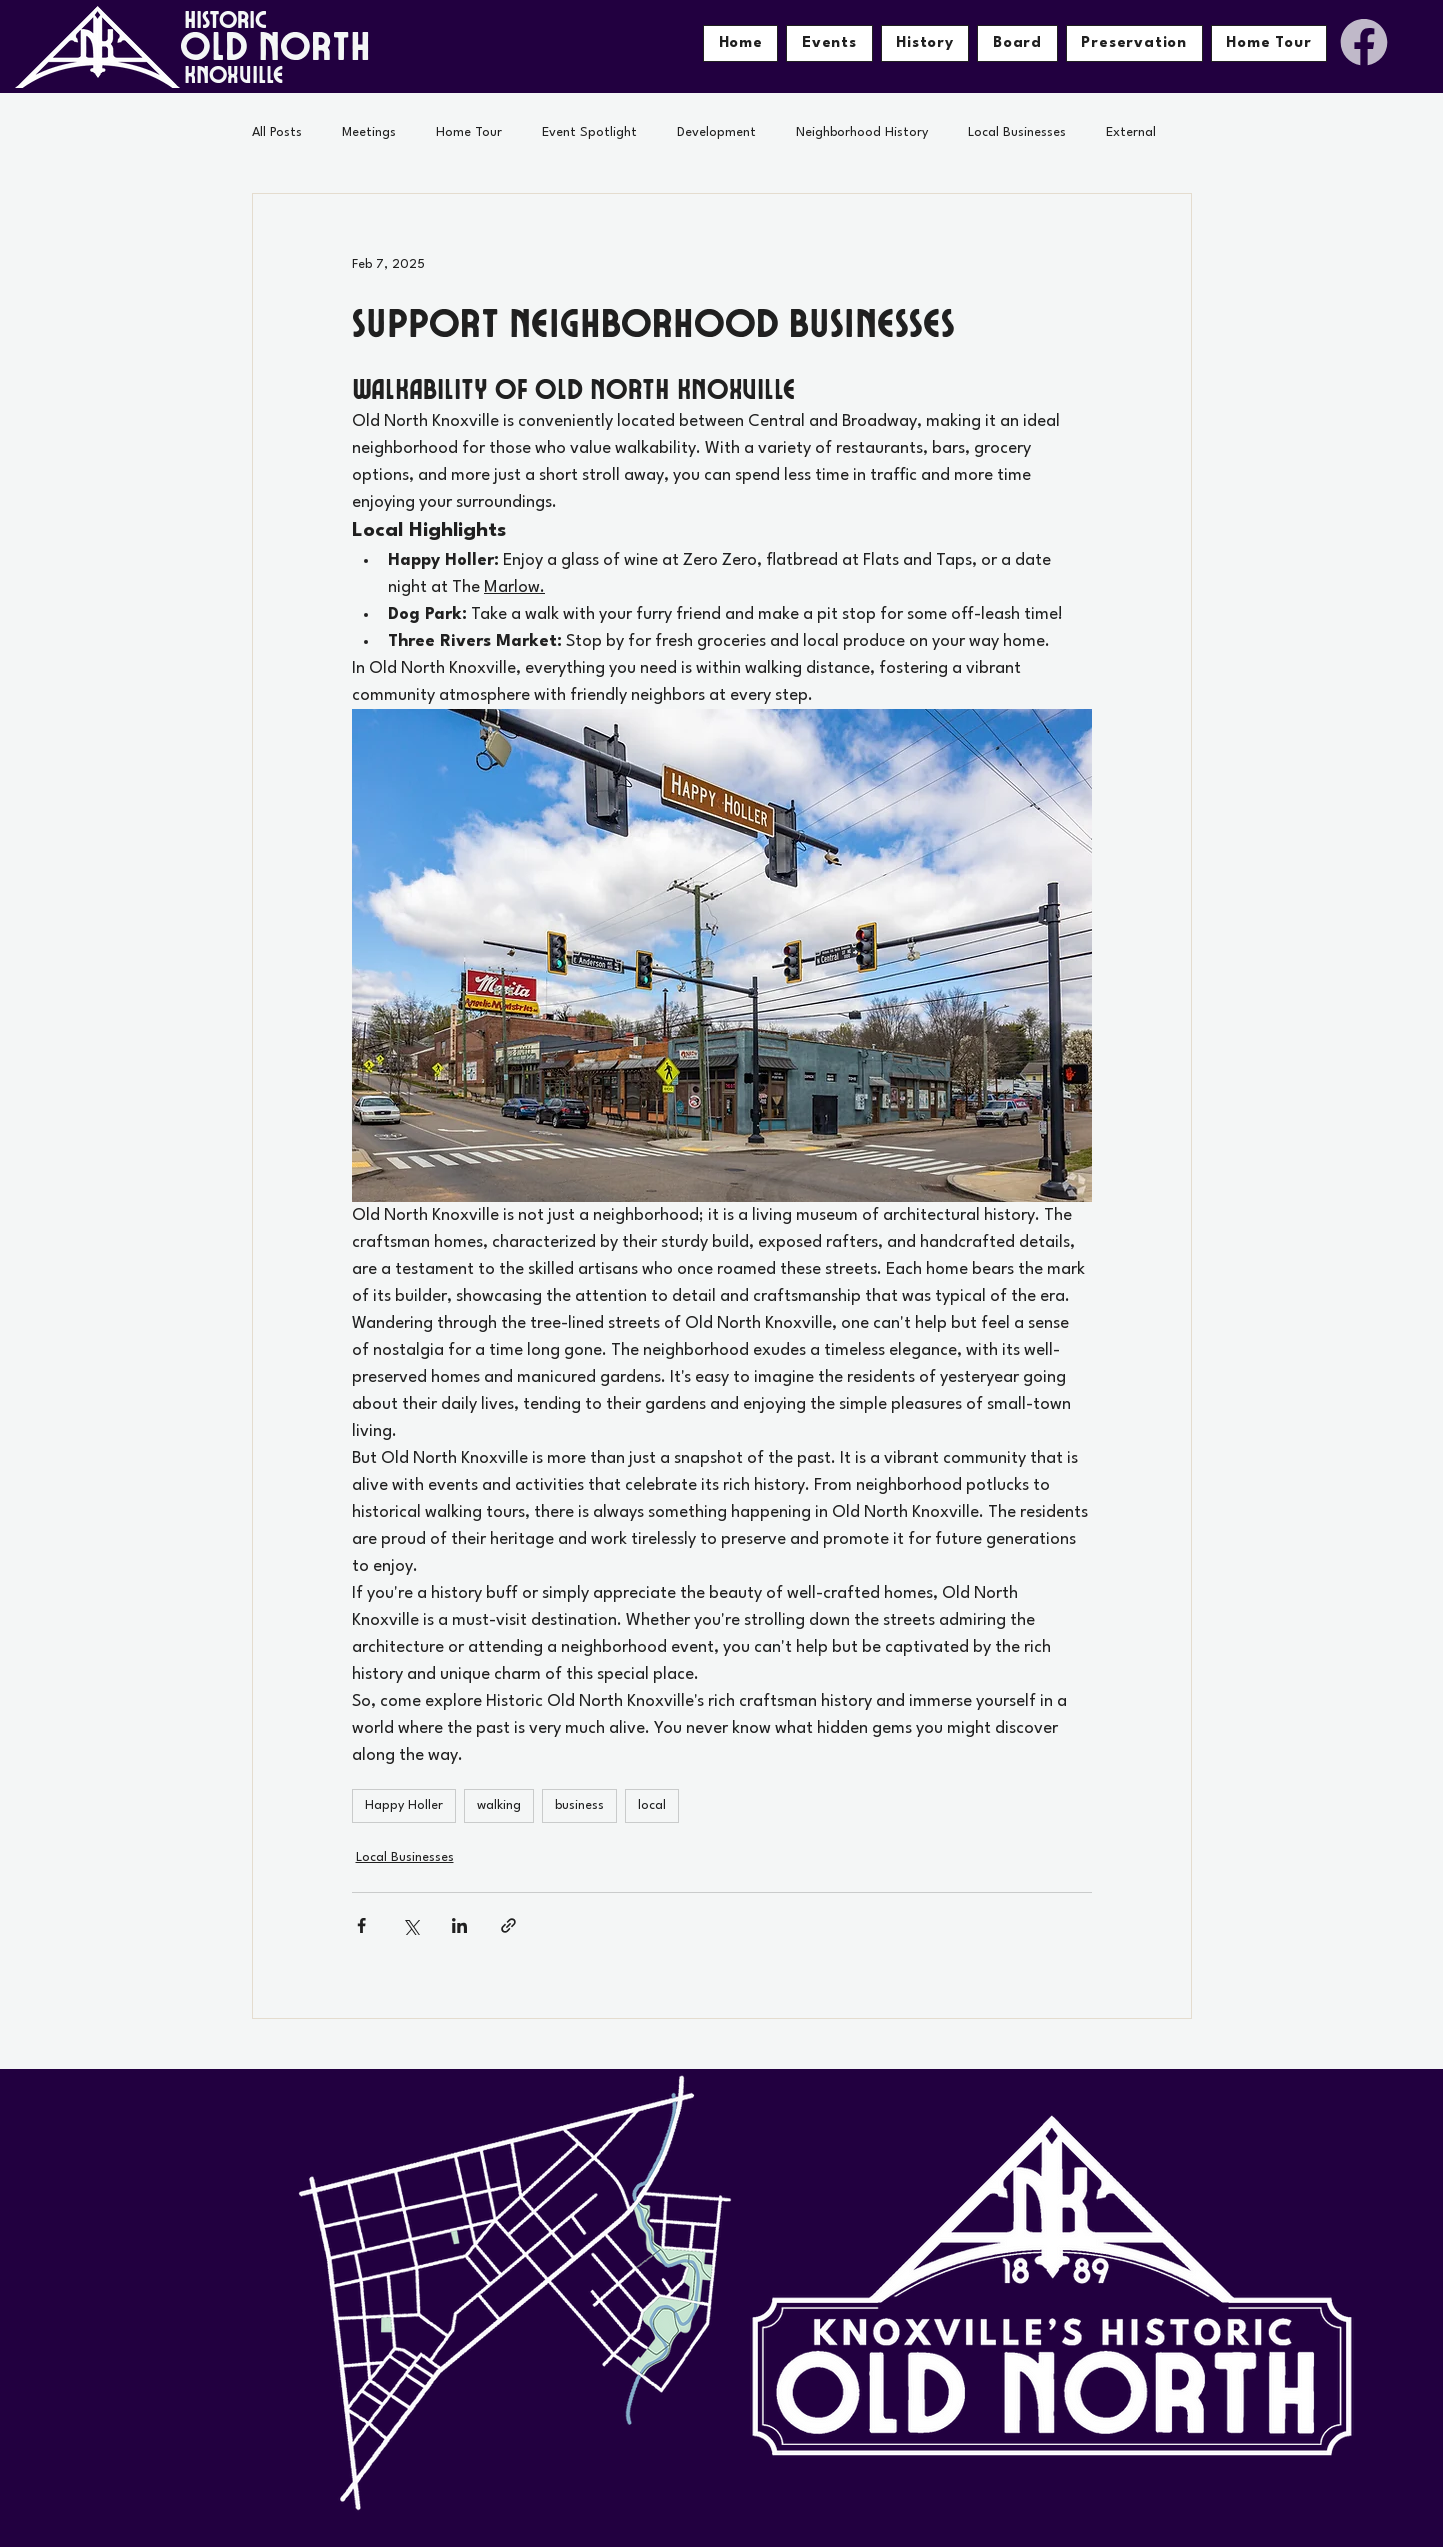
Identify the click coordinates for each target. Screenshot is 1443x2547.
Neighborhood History (862, 132)
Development (716, 132)
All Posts (277, 132)
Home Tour (469, 132)
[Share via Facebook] (361, 1925)
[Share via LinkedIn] (459, 1925)
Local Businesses (1017, 132)
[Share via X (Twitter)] (410, 1925)
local (652, 1805)
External (1131, 132)
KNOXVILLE (234, 73)
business (579, 1805)
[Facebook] (1364, 42)
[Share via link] (508, 1925)
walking (499, 1805)
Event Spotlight (589, 132)
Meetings (369, 132)
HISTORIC (225, 18)
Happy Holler (404, 1805)
